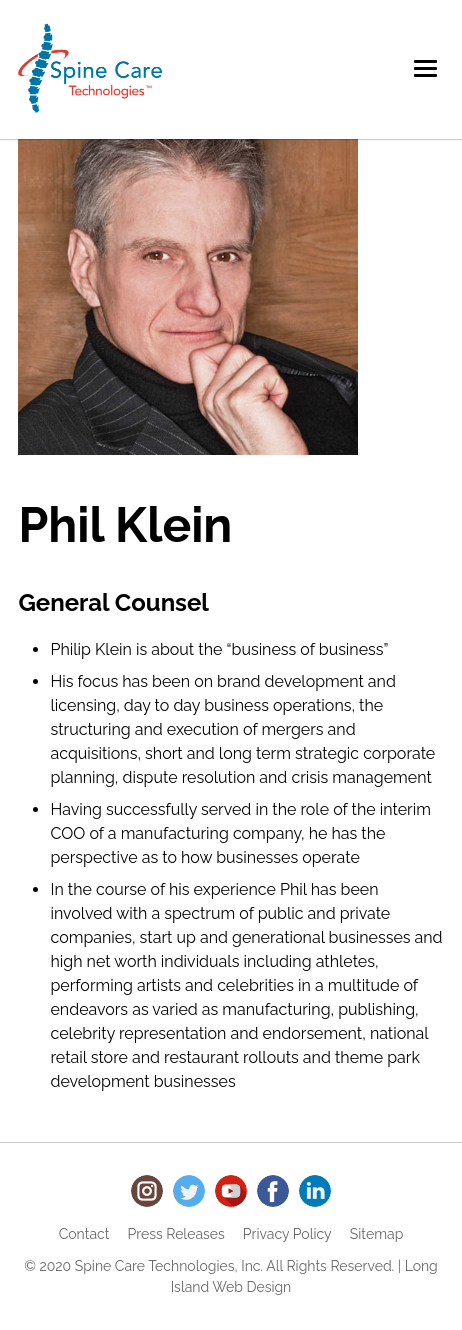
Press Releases (176, 1234)
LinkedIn (315, 1191)
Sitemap (376, 1234)
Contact (84, 1234)
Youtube (231, 1191)
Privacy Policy (287, 1234)
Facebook (273, 1191)
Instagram (147, 1191)
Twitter (189, 1191)
